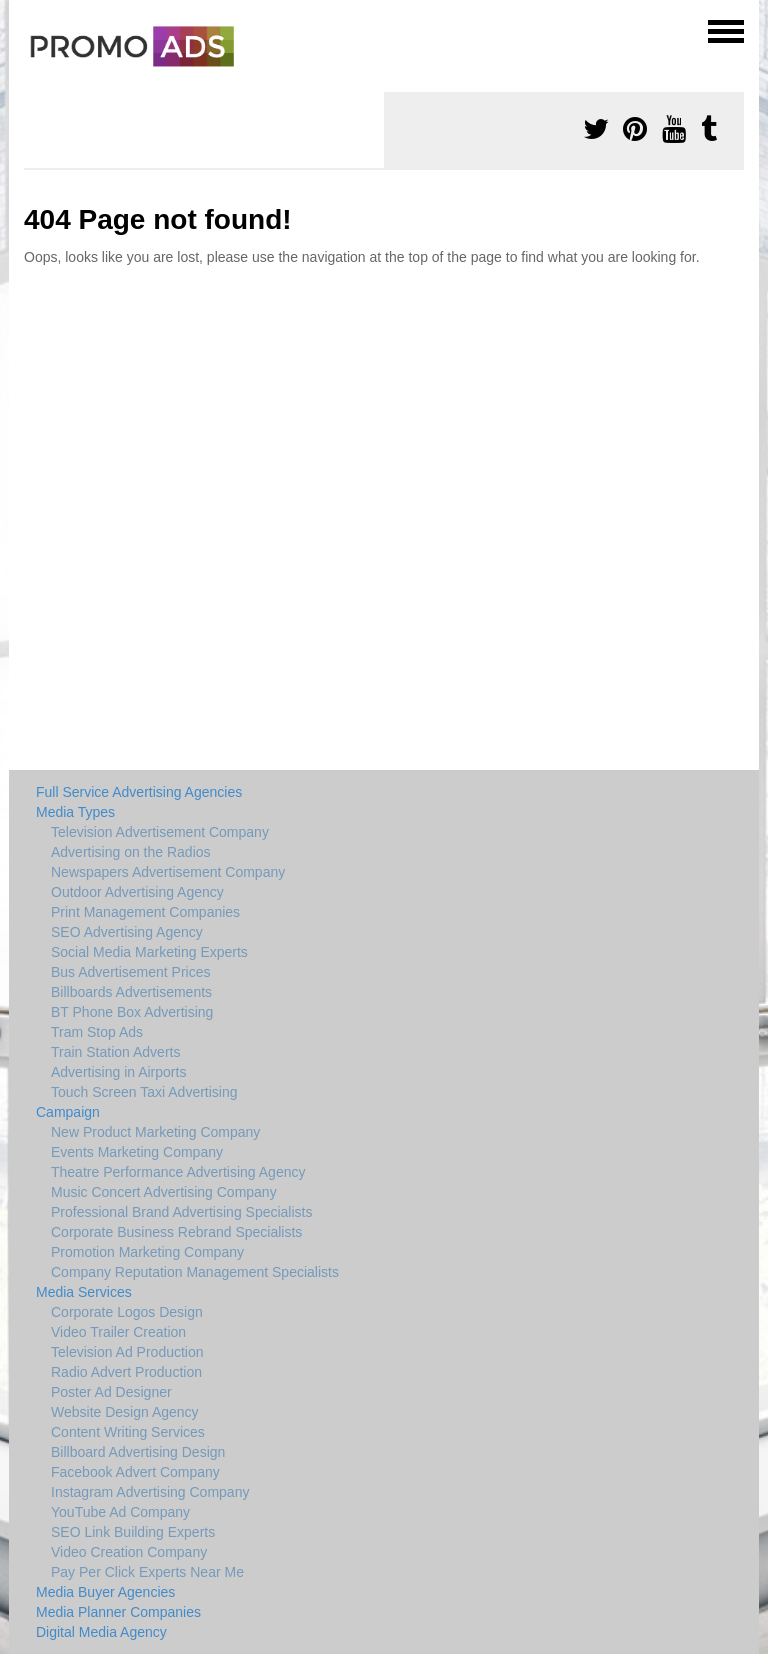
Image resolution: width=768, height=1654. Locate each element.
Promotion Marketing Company (147, 1252)
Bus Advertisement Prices (131, 972)
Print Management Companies (145, 912)
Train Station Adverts (115, 1052)
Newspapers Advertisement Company (168, 872)
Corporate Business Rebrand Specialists (176, 1232)
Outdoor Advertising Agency (137, 892)
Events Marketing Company (137, 1152)
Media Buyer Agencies (105, 1592)
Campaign (68, 1112)
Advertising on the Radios (131, 852)
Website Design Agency (125, 1412)
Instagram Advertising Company (150, 1492)
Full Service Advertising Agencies (139, 792)
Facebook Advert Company (135, 1472)
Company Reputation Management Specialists (195, 1272)
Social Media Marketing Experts (149, 952)
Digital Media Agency (101, 1632)
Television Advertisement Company (160, 832)
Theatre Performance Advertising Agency (178, 1172)
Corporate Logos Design (127, 1312)
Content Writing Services (128, 1432)
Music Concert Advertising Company (164, 1192)
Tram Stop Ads (97, 1032)
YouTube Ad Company (120, 1512)
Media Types (75, 812)
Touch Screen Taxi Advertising (144, 1092)
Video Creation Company (129, 1552)
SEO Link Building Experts (133, 1532)
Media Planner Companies (118, 1612)
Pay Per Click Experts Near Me (147, 1572)
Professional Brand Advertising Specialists (181, 1212)
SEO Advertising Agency (127, 932)
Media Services (84, 1292)
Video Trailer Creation (118, 1332)
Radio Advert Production (126, 1372)
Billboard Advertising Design (138, 1452)
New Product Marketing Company (155, 1132)
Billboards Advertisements (131, 992)
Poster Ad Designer (111, 1392)
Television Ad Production (127, 1352)
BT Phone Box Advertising (132, 1012)
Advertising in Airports (118, 1072)
